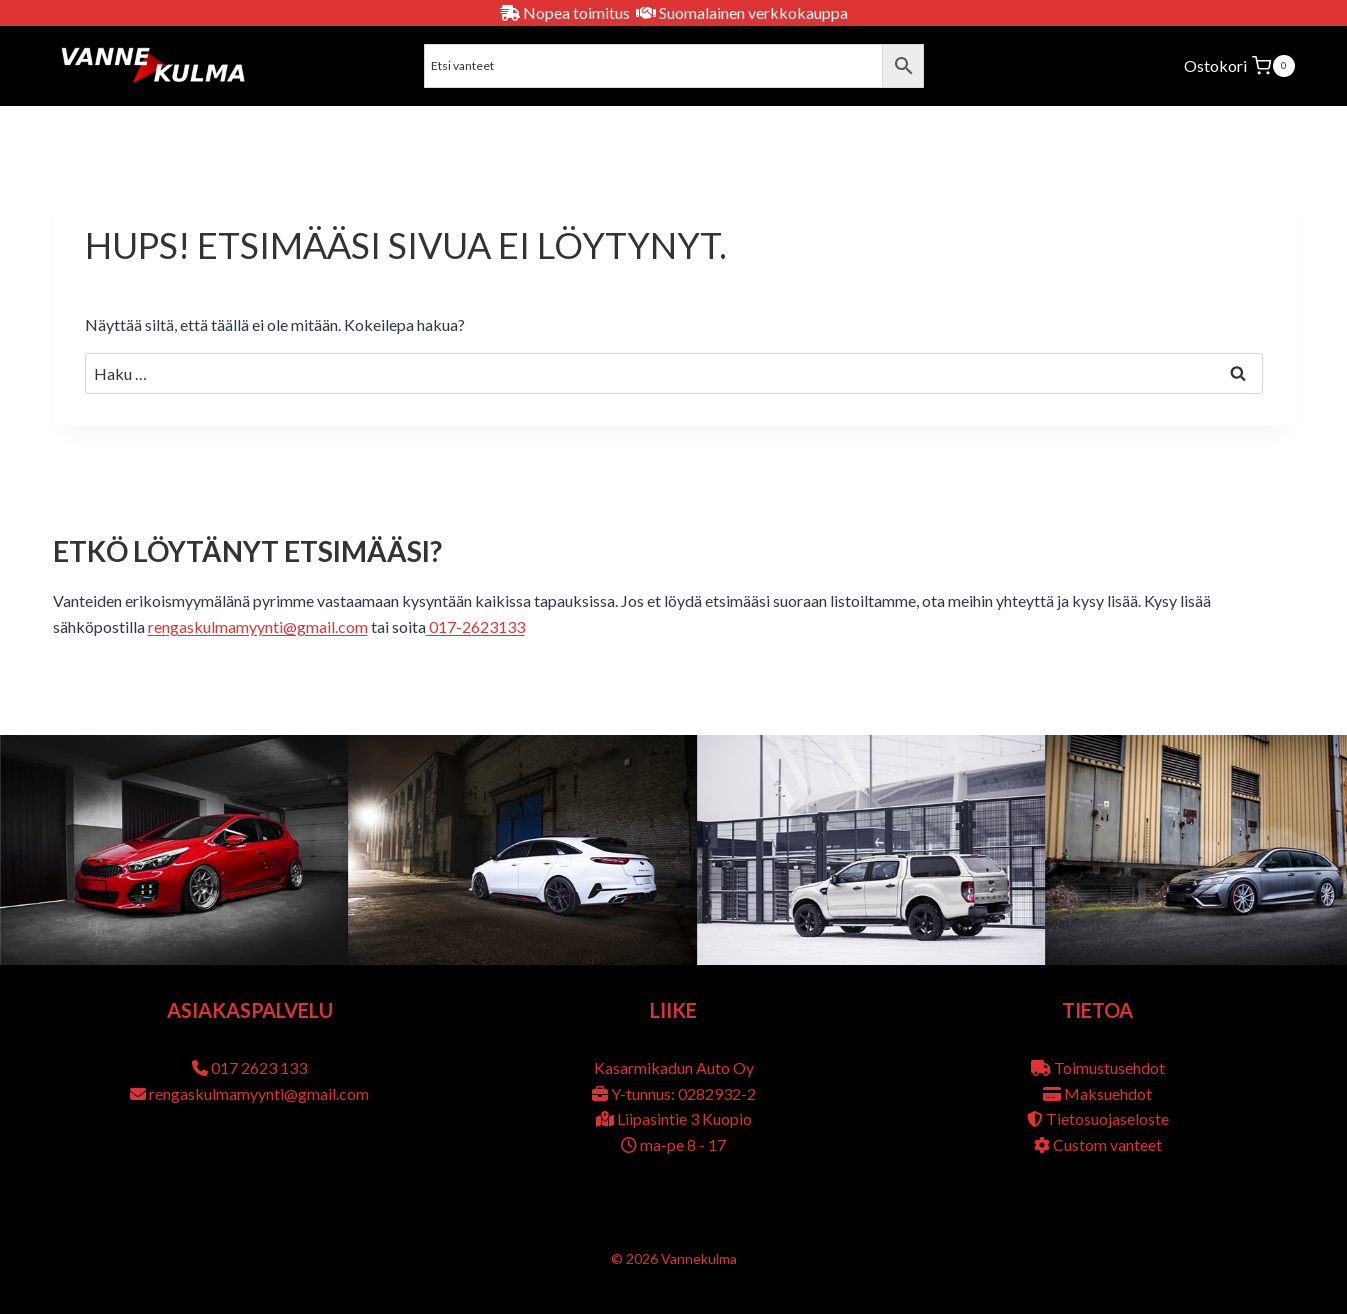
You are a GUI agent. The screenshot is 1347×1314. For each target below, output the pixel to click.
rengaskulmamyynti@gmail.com (258, 626)
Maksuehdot (1108, 1093)
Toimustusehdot (1109, 1067)
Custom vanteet (1107, 1144)
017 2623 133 (259, 1067)
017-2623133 (475, 626)
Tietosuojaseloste (1107, 1118)
